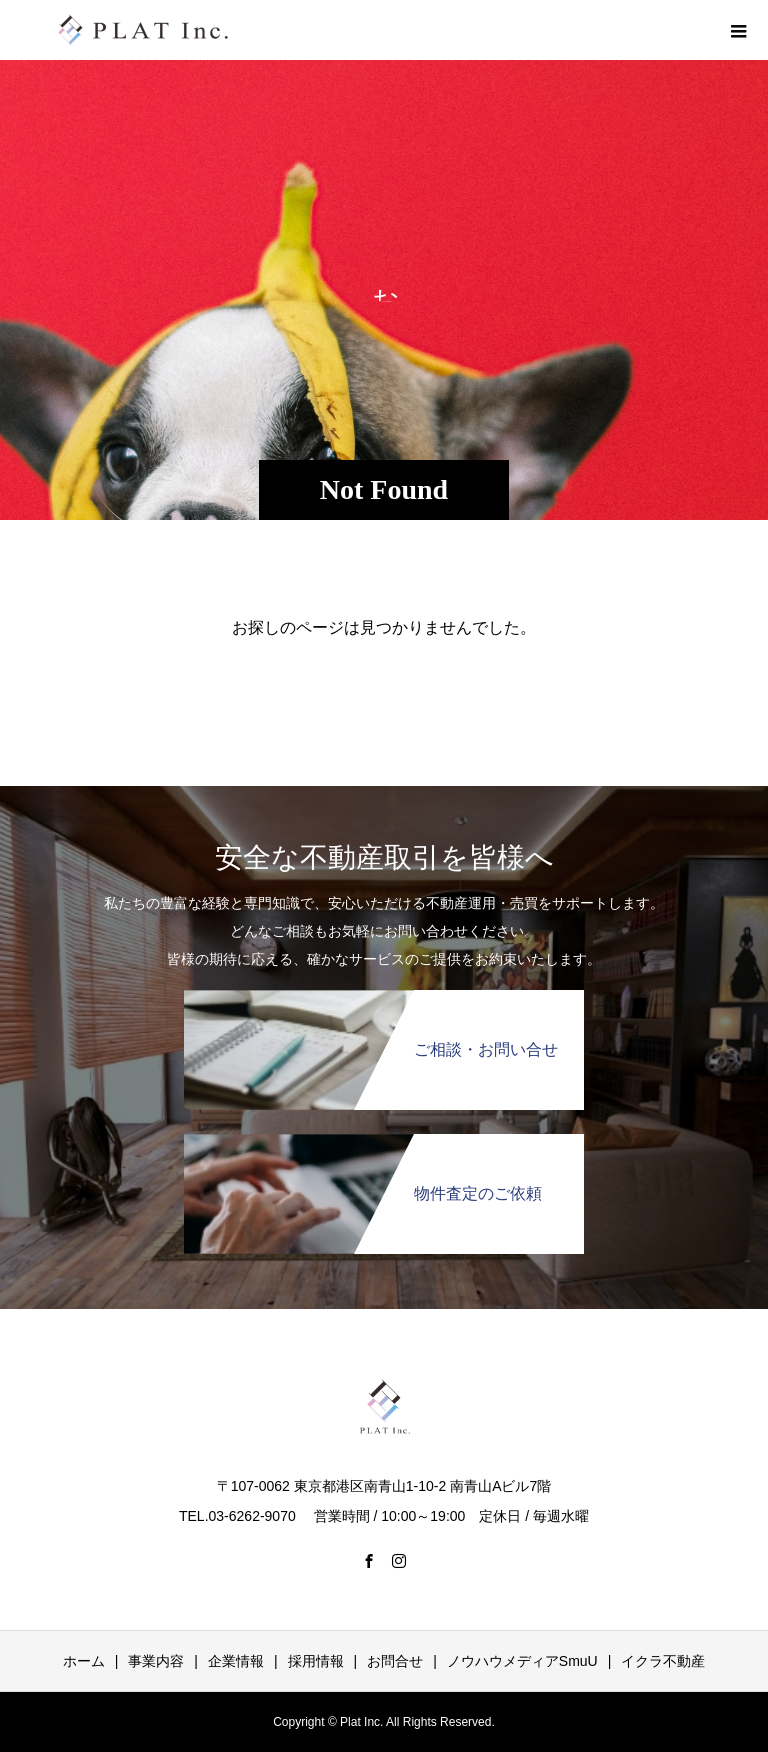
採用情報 (316, 1661)
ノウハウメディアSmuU (522, 1661)
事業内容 (156, 1661)
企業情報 (236, 1661)
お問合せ (395, 1661)
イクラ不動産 (663, 1661)
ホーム (84, 1661)
